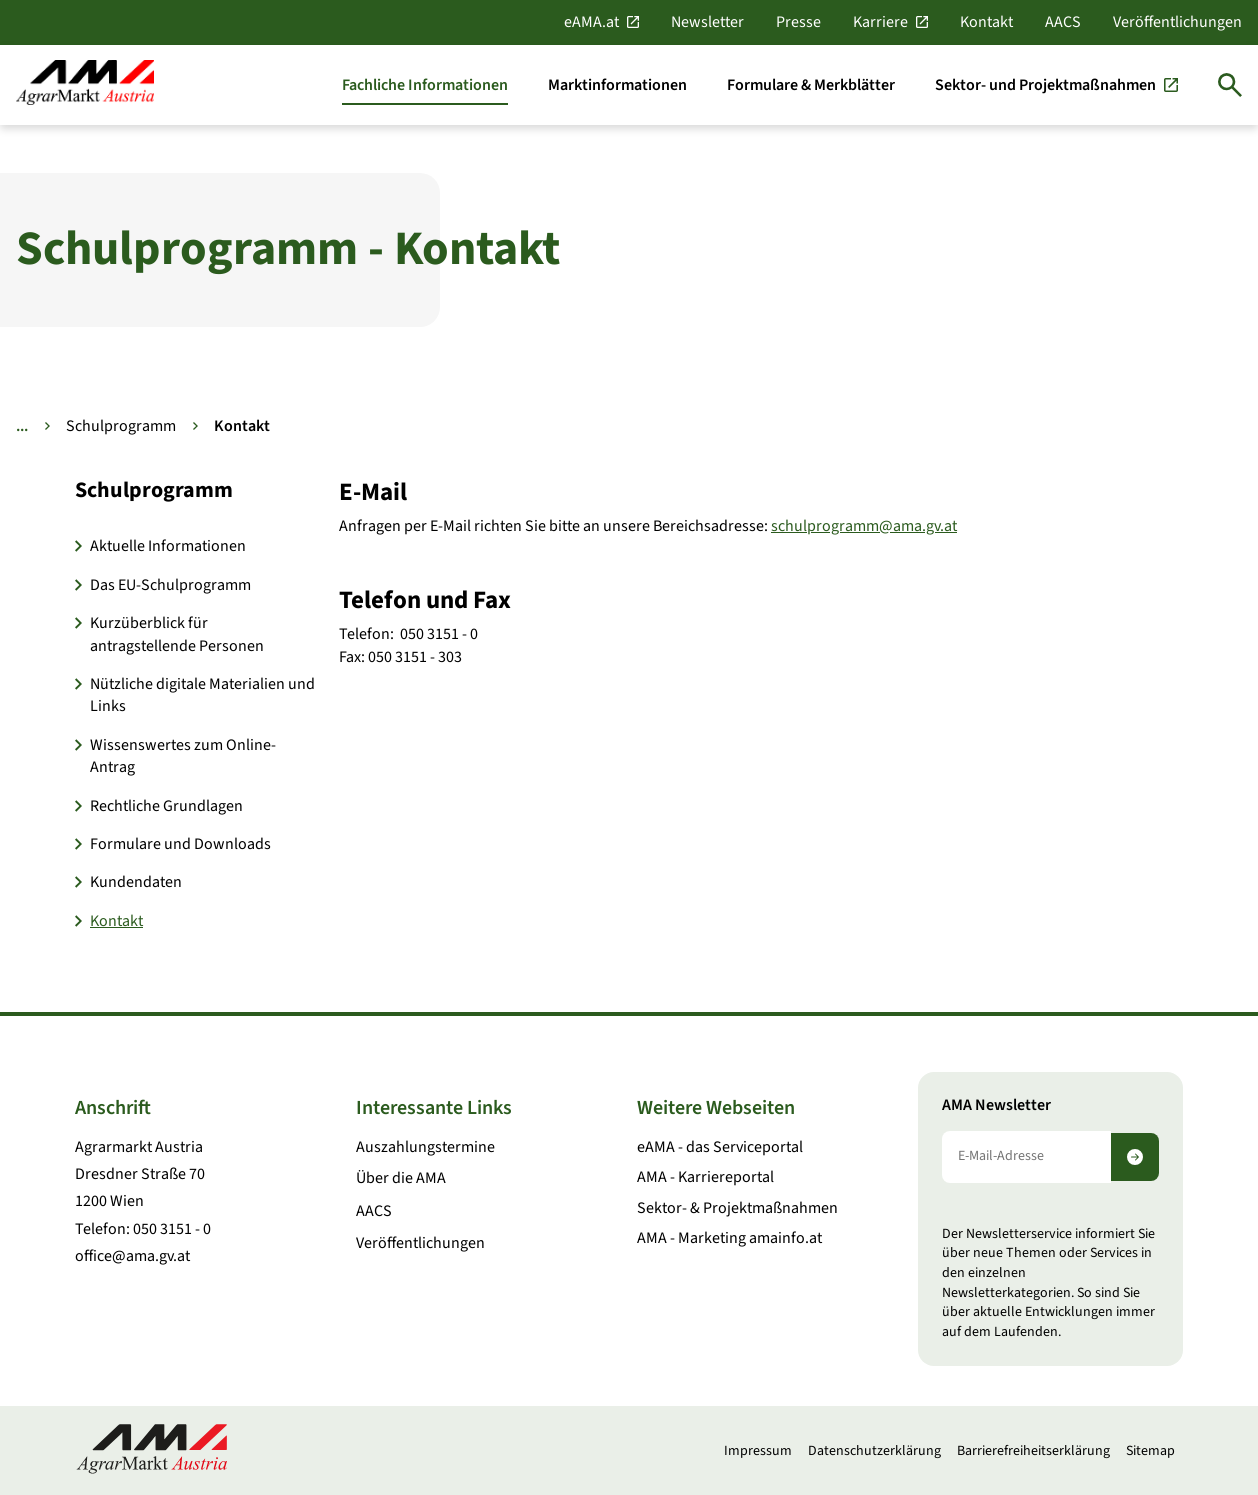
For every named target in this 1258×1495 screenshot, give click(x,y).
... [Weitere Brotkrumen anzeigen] (22, 426)
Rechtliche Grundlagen (166, 806)
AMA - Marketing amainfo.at (729, 1238)
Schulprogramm (121, 426)
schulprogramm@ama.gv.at (864, 526)
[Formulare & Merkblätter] (811, 85)
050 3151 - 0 (172, 1229)
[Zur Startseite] (85, 84)
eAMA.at (591, 22)
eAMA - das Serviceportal (720, 1147)
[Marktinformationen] (617, 85)
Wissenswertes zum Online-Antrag (183, 756)
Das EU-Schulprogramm (170, 585)
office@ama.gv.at (132, 1256)
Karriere (880, 22)
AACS (1063, 22)
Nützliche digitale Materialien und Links (202, 695)
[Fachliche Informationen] (425, 85)
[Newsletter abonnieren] (1135, 1157)
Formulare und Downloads (180, 844)
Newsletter (707, 22)
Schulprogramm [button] (154, 490)
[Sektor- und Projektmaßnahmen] (1056, 85)
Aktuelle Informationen (168, 546)
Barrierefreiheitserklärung (1033, 1451)
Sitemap (1150, 1451)
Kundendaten (136, 882)
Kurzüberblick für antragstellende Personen (177, 634)
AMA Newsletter (996, 1105)
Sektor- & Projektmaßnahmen (737, 1208)
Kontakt (986, 22)
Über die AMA (401, 1178)
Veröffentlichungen (1177, 22)
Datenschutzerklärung (874, 1451)
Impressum (758, 1451)
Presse (798, 22)
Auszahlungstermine (425, 1147)
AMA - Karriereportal (705, 1177)
